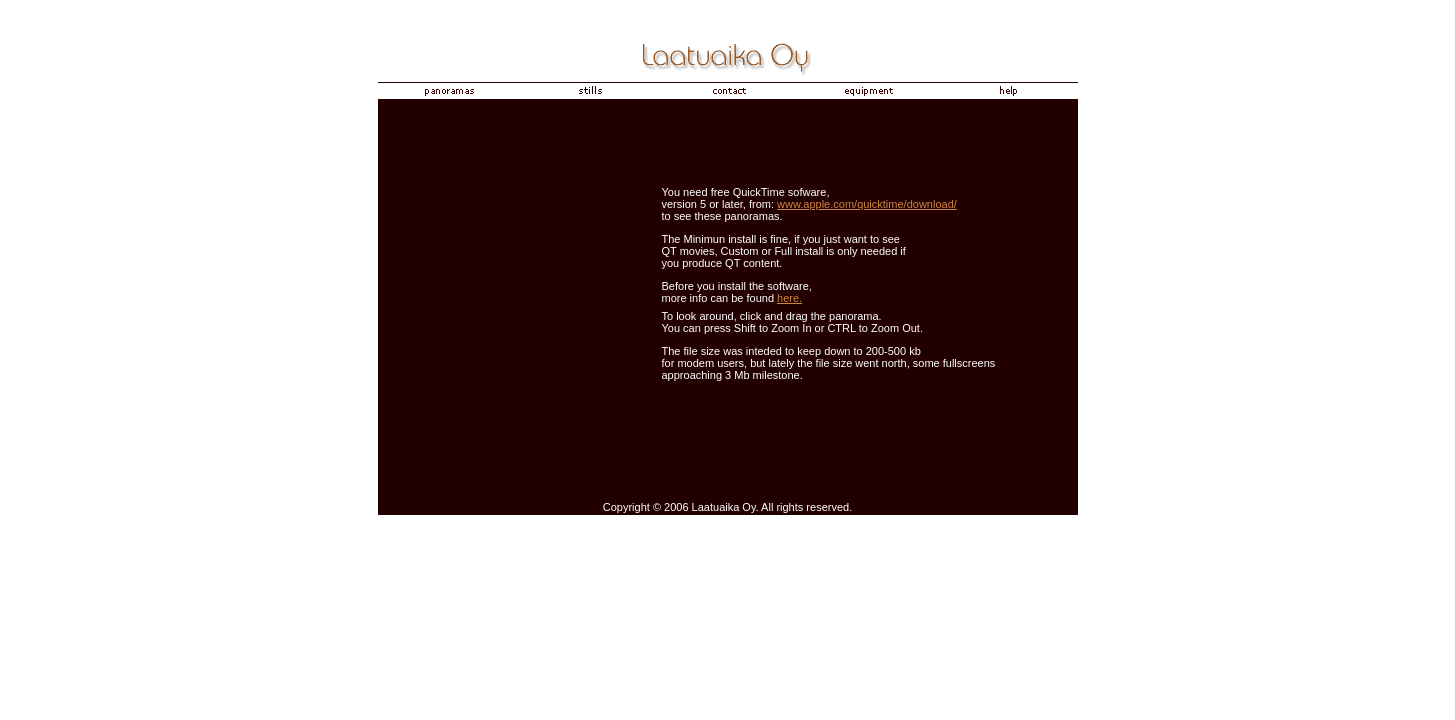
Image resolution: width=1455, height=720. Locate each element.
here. (789, 298)
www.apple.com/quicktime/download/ (867, 204)
